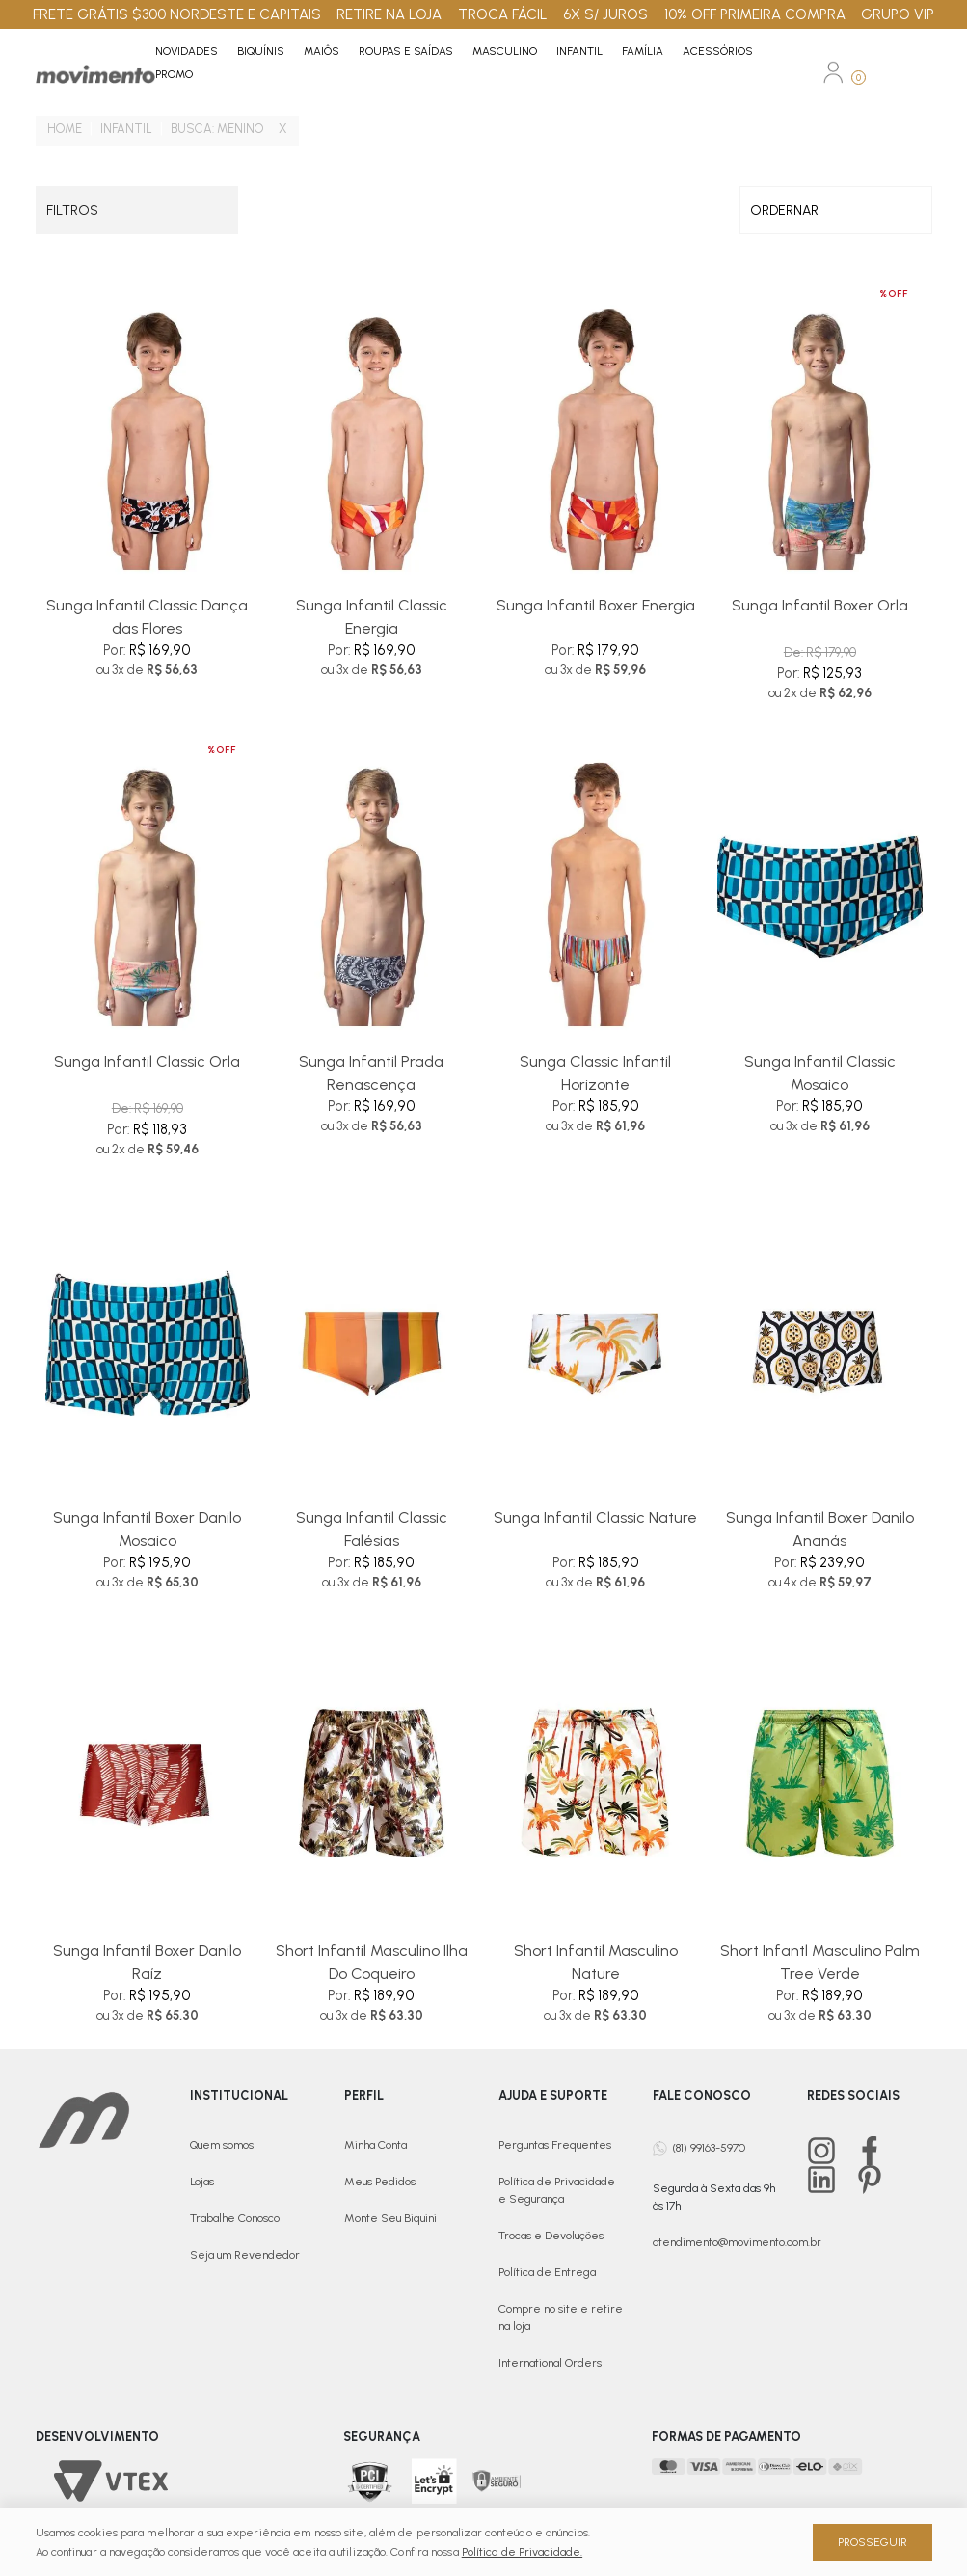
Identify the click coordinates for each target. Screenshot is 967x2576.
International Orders (550, 2363)
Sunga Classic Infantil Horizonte (595, 1073)
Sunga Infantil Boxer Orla (820, 605)
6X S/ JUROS (605, 14)
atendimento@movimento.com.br (737, 2242)
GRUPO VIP (897, 14)
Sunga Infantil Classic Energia (371, 616)
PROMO (174, 74)
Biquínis (260, 51)
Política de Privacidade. (522, 2552)
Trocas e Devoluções (551, 2235)
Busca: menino (217, 129)
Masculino (504, 51)
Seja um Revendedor (245, 2255)
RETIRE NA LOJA (389, 14)
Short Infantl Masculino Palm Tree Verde (820, 1962)
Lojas (202, 2181)
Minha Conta (375, 2145)
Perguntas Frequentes (554, 2145)
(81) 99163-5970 (708, 2148)
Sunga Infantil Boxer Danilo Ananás (820, 1529)
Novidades (186, 51)
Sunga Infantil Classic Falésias (371, 1529)
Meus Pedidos (380, 2181)
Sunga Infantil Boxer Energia (596, 605)
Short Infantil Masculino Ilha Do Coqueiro (372, 1962)
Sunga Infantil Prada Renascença (371, 1073)
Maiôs (321, 51)
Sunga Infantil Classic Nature (595, 1517)
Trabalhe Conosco (235, 2218)
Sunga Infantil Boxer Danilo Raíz (147, 1962)
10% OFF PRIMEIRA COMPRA (755, 14)
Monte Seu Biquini (390, 2218)
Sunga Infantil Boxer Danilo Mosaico (147, 1529)
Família (642, 51)
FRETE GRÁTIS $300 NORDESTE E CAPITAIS (177, 14)
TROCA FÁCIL (503, 14)
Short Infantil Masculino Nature (596, 1962)
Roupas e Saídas (406, 51)
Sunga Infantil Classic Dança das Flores (147, 616)
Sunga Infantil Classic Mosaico (820, 1073)
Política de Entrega (547, 2272)
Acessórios (718, 51)
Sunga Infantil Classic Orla (147, 1061)
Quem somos (222, 2145)
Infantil (579, 51)
